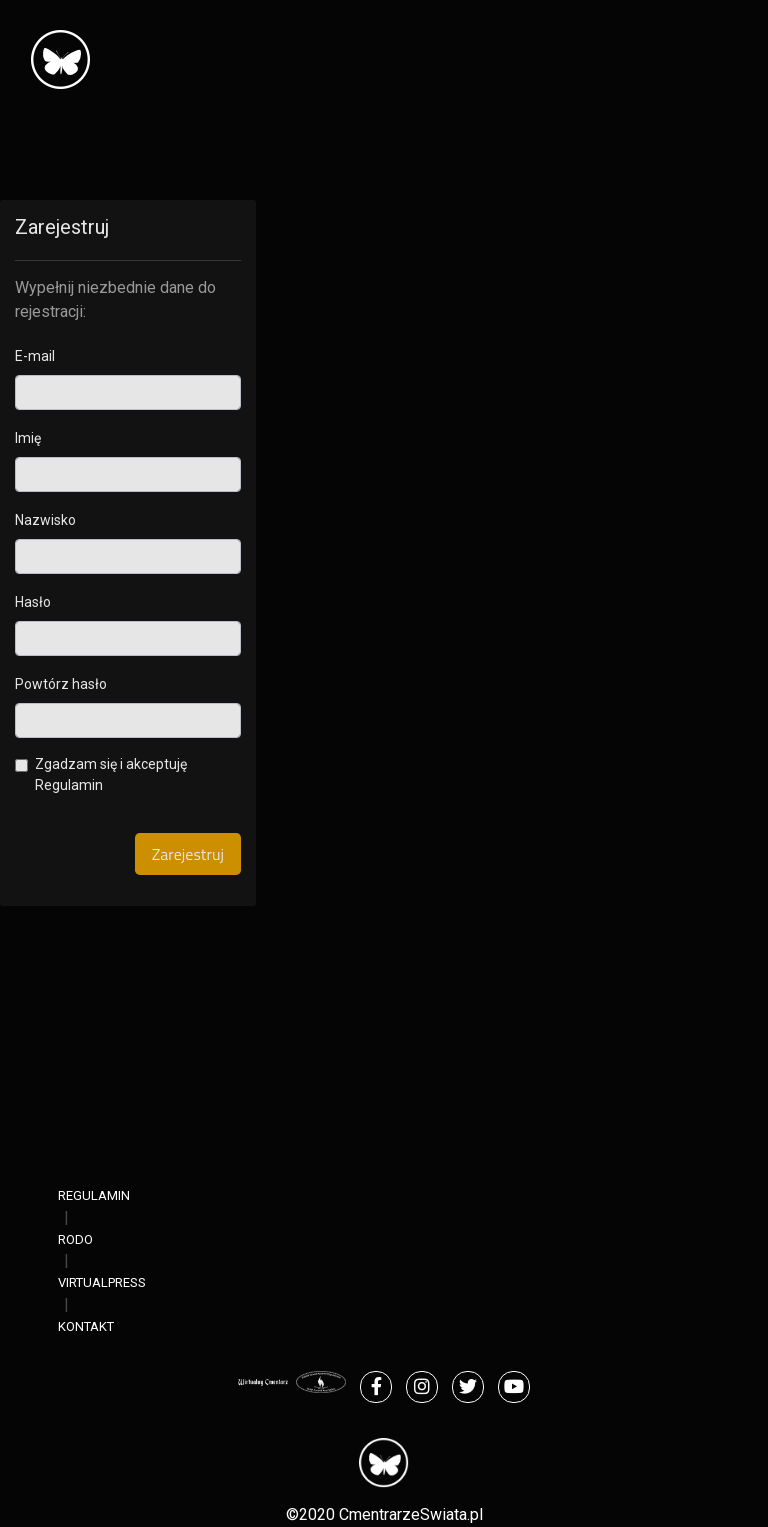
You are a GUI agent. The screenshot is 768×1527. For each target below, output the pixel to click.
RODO (75, 1239)
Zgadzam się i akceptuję (111, 774)
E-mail (35, 356)
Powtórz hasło (61, 684)
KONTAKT (86, 1326)
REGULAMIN (94, 1195)
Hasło (33, 602)
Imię (28, 438)
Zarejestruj (188, 854)
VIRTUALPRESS (102, 1282)
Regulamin (69, 785)
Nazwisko (45, 520)
